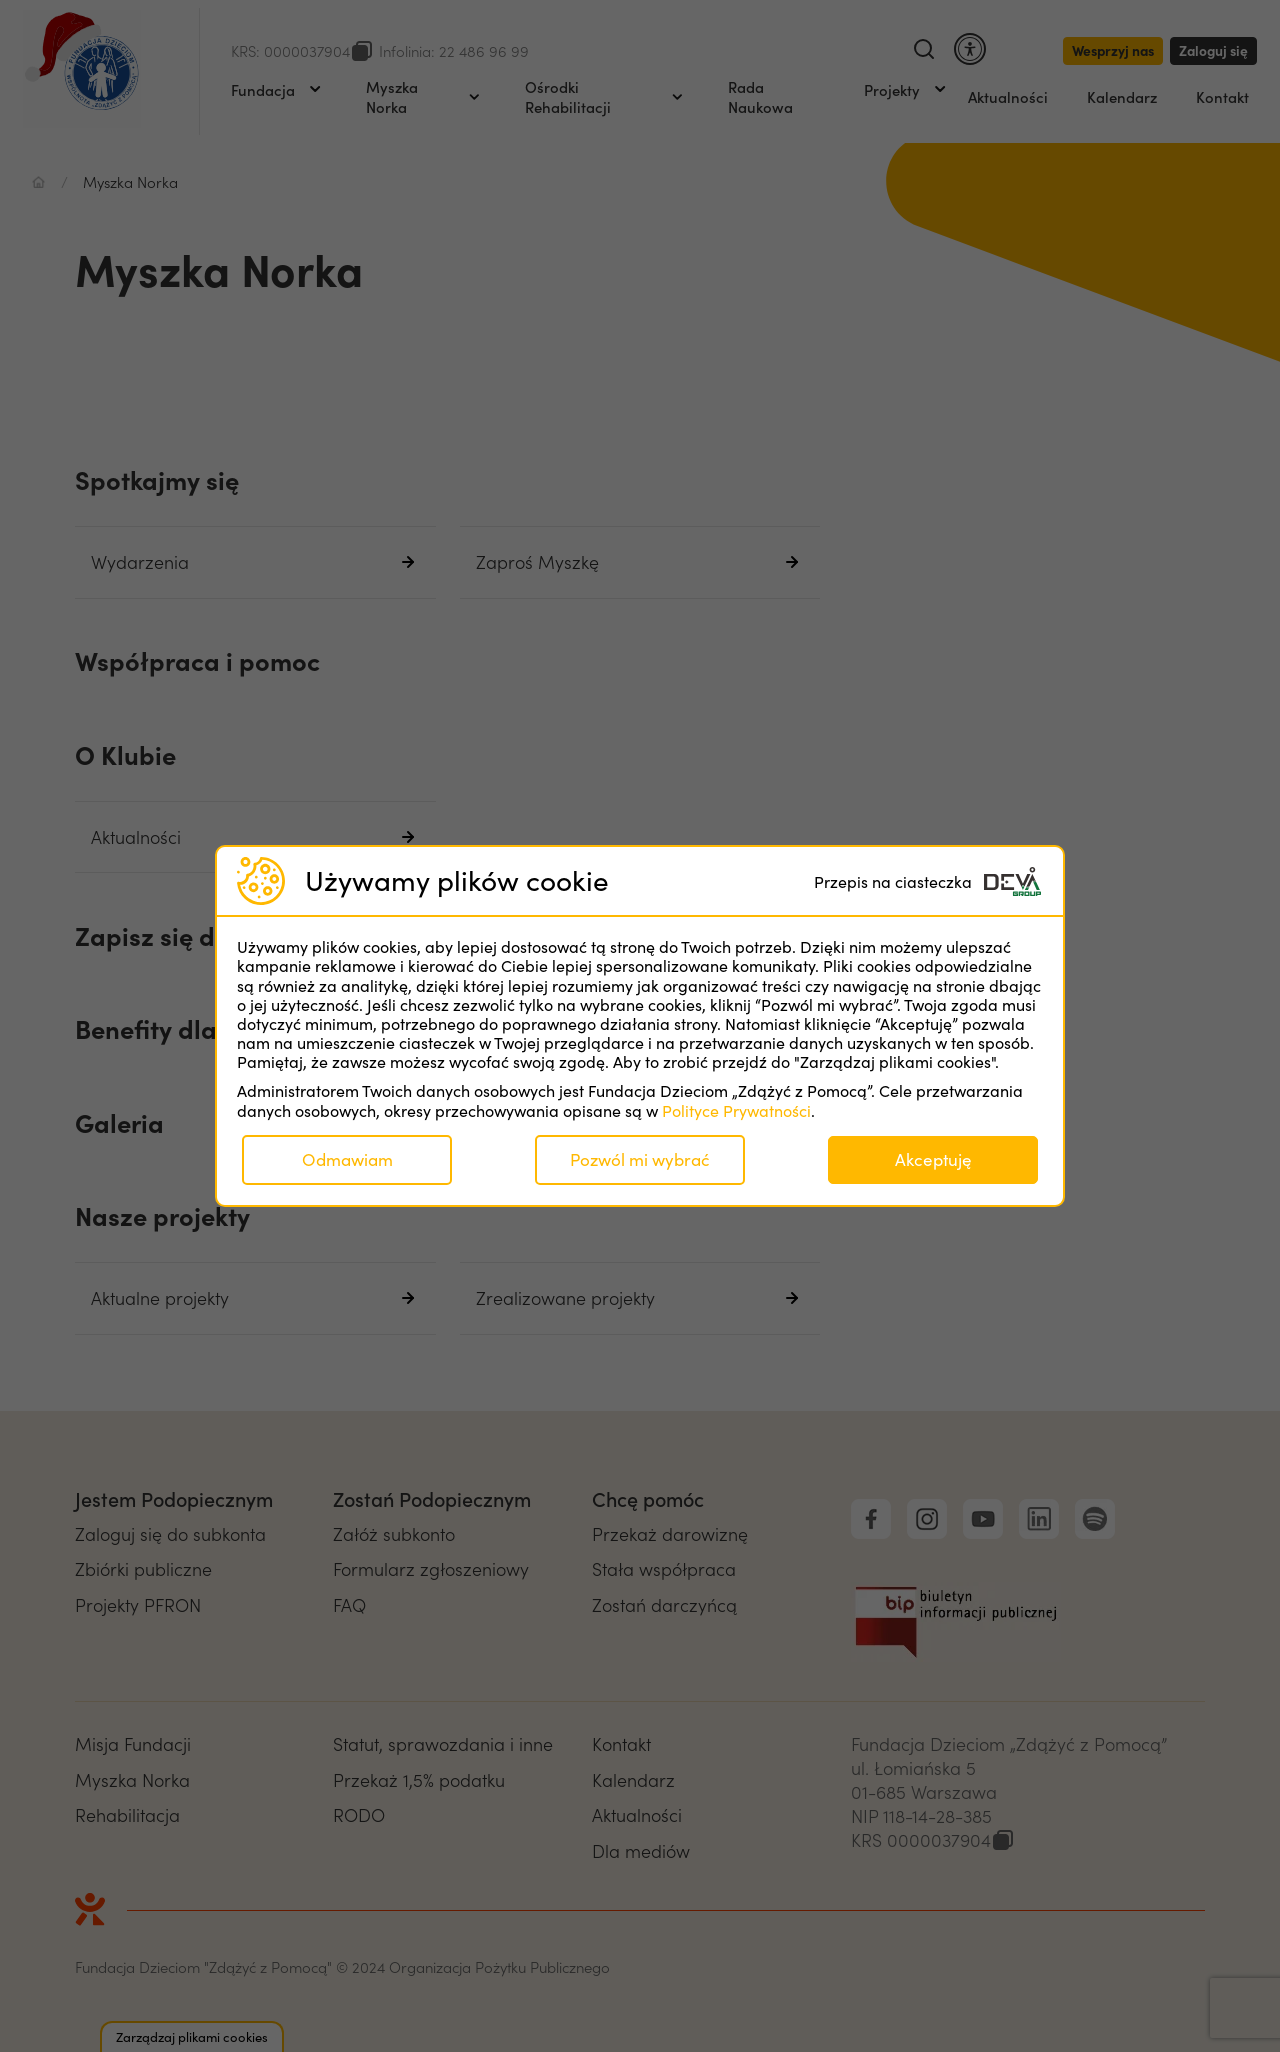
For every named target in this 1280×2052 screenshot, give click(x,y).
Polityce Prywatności (736, 1110)
